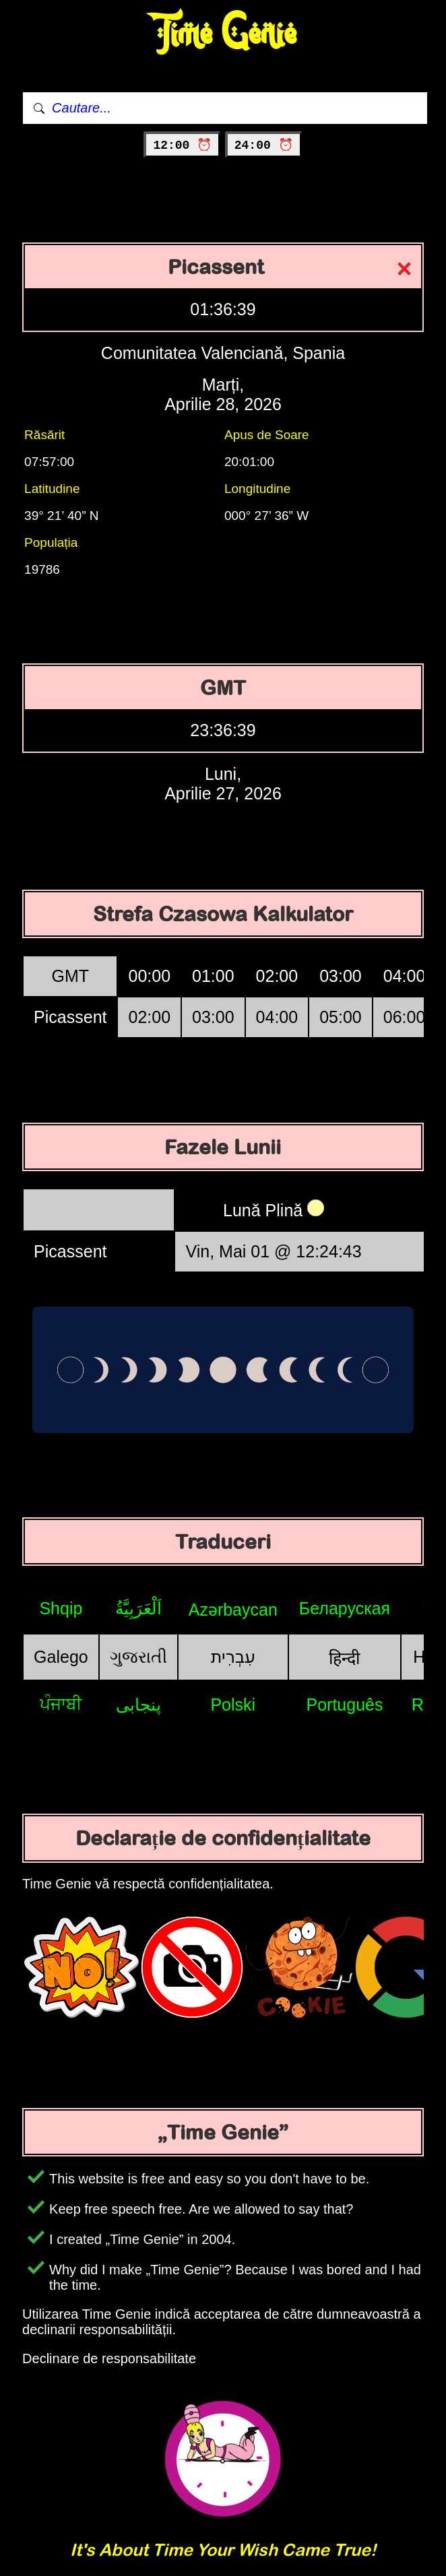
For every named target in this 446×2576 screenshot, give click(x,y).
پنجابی (138, 1704)
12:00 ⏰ (182, 145)
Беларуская (344, 1608)
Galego (61, 1656)
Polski (232, 1704)
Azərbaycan (233, 1609)
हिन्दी (344, 1658)
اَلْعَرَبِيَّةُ (138, 1608)
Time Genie (223, 34)
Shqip (60, 1608)
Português (344, 1704)
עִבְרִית (233, 1656)
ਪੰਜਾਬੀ (61, 1703)
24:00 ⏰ (263, 145)
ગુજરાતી (138, 1656)
